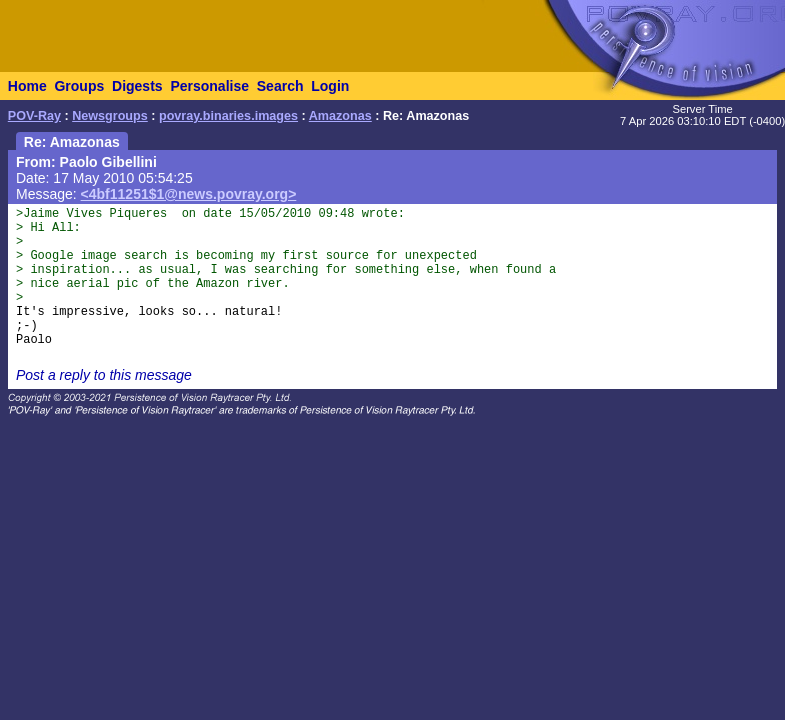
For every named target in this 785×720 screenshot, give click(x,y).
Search (280, 86)
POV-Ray (34, 116)
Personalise (209, 86)
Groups (79, 86)
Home (27, 86)
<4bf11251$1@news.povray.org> (189, 194)
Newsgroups (110, 116)
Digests (137, 86)
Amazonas (340, 116)
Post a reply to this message (104, 375)
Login (330, 86)
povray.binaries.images (228, 116)
